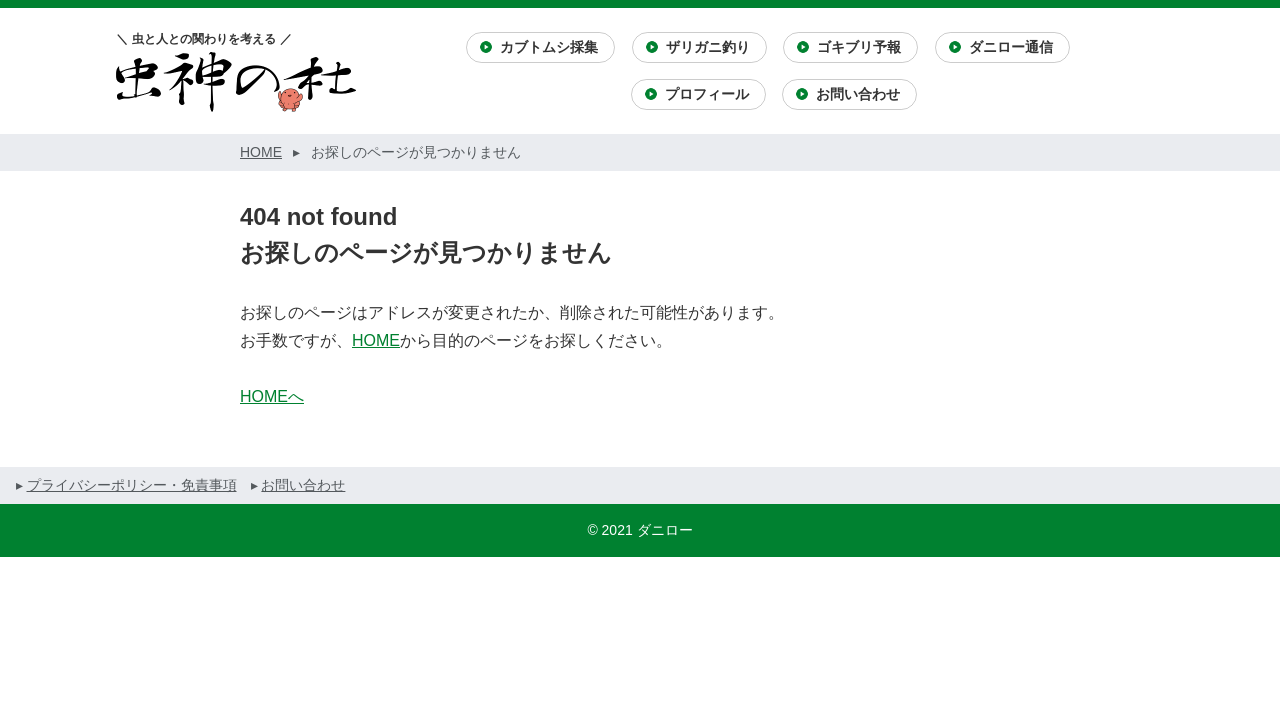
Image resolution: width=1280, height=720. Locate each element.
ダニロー (665, 530)
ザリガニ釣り (708, 47)
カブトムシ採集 (549, 47)
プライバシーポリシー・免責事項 (132, 485)
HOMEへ (272, 396)
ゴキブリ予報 (859, 47)
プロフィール (707, 94)
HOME (376, 340)
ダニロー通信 (1011, 47)
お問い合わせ (858, 94)
